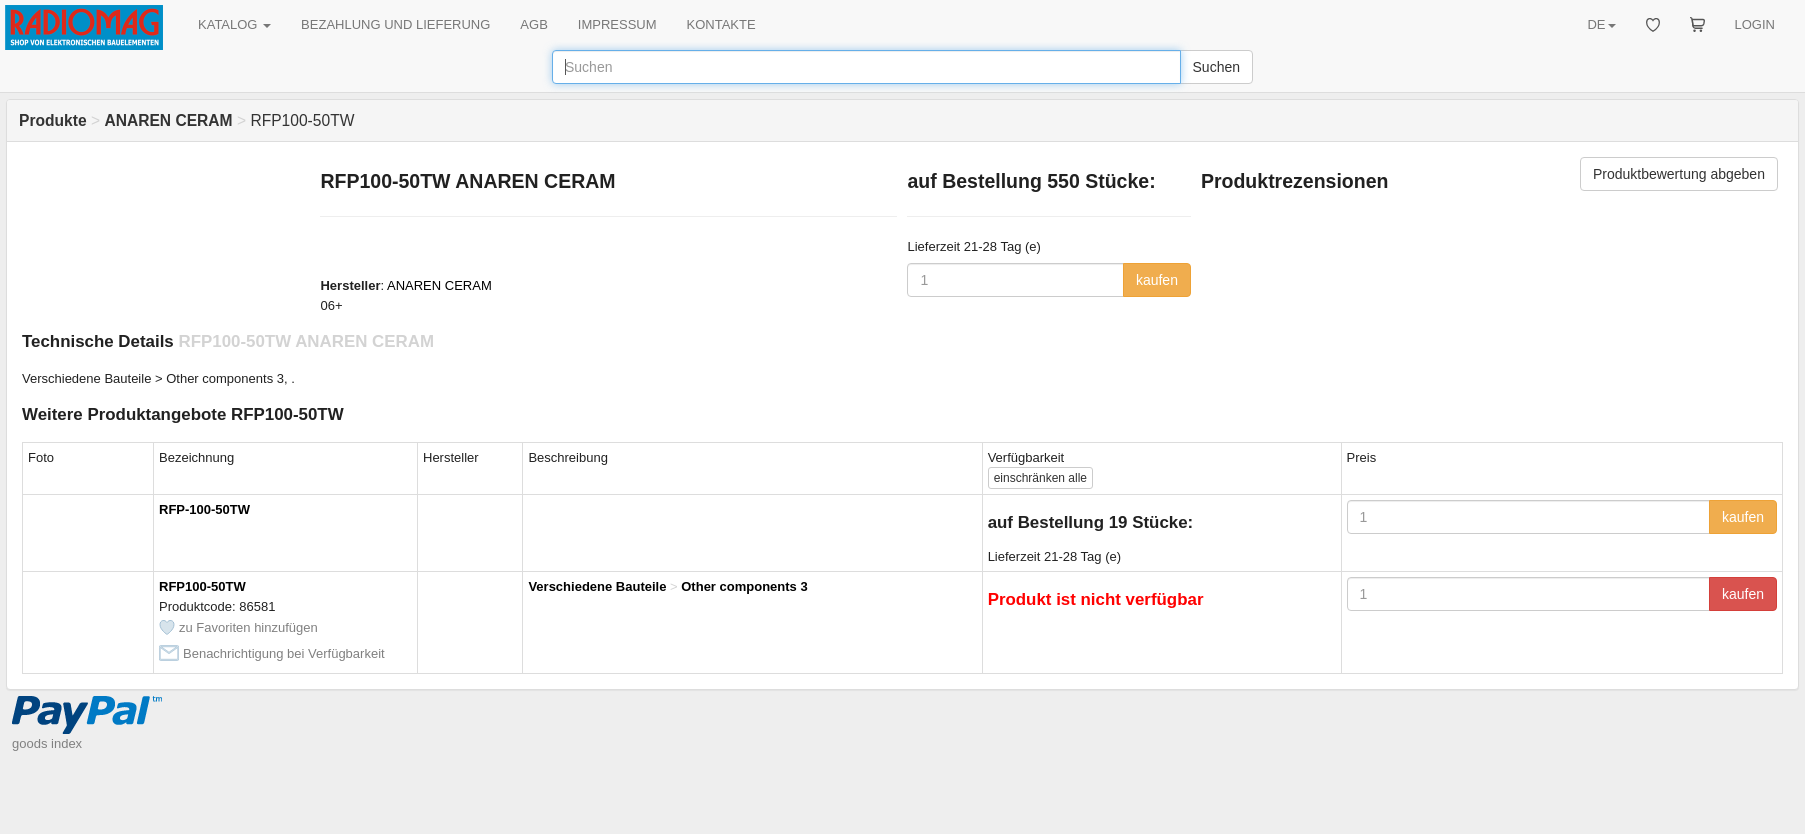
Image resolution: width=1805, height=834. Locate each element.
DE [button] (1601, 24)
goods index (47, 743)
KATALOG (234, 24)
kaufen (1157, 280)
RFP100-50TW (202, 586)
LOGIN (1755, 24)
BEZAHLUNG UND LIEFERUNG (395, 24)
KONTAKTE (721, 24)
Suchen (1216, 67)
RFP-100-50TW (204, 509)
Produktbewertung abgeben (1679, 174)
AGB (533, 24)
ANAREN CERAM (439, 285)
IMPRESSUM (617, 24)
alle (1040, 478)
